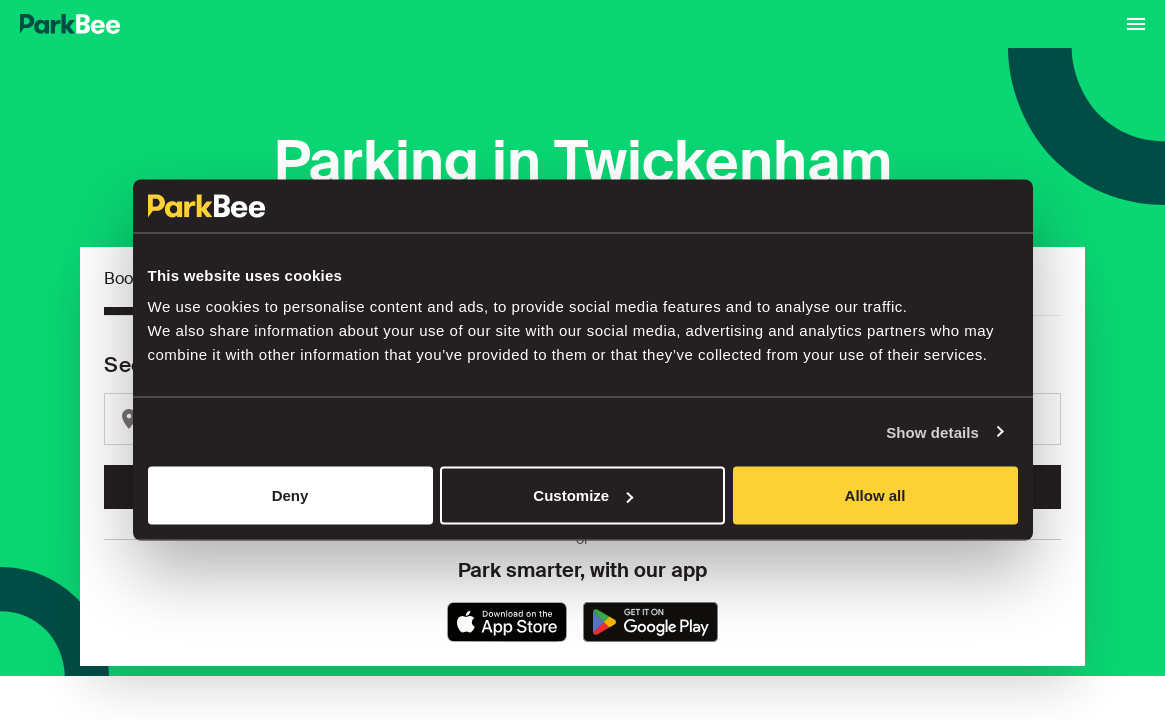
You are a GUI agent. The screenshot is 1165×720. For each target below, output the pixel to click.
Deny (290, 495)
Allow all (875, 495)
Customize (583, 495)
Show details (932, 431)
